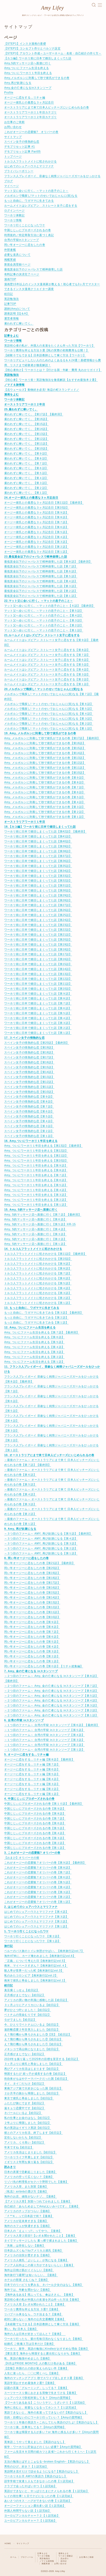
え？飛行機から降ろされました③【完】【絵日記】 (38, 2034)
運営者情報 (11, 318)
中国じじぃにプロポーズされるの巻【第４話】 (35, 1833)
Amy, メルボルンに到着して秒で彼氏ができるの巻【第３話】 (44, 807)
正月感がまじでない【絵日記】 (24, 1995)
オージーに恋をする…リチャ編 (24, 97)
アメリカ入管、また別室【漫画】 (26, 2186)
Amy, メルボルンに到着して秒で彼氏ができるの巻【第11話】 (45, 767)
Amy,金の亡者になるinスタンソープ (28, 87)
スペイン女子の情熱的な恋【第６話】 (29, 1111)
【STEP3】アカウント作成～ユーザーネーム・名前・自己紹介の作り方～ (53, 53)
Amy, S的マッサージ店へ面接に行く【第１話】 (35, 1243)
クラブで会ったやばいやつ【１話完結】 (30, 2486)
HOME (8, 2543)
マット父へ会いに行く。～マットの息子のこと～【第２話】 (43, 625)
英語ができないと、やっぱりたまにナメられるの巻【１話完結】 (46, 2491)
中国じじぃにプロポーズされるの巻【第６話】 (35, 1823)
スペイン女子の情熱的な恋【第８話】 (29, 1101)
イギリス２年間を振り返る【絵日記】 (29, 2162)
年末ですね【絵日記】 (18, 2147)
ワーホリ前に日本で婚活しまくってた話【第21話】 (38, 934)
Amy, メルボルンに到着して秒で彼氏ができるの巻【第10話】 (45, 772)
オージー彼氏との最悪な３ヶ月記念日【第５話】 (36, 532)
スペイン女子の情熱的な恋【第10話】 (29, 1091)
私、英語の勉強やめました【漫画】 (27, 2358)
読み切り (65, 2558)
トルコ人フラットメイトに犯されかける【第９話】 (38, 1263)
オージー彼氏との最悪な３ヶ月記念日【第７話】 (36, 522)
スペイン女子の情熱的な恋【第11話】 (29, 1086)
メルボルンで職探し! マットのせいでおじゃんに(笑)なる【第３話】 (48, 718)
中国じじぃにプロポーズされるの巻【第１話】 (35, 1847)
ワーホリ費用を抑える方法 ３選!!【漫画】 (32, 2309)
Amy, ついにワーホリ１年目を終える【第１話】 (36, 1204)
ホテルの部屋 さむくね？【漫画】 (26, 2279)
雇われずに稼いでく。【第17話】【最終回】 (33, 414)
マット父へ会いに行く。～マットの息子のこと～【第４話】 (43, 615)
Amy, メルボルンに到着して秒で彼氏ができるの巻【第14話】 (45, 753)
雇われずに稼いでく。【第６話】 (26, 468)
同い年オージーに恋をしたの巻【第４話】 (32, 1646)
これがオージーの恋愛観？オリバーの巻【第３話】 (38, 1892)
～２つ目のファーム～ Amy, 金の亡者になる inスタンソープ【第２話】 (51, 1710)
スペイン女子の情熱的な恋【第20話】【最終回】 (36, 1042)
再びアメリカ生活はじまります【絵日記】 (32, 2068)
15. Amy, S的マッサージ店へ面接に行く (31, 1209)
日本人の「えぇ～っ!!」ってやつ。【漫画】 (33, 2230)
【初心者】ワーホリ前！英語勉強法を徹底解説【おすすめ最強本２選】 (51, 379)
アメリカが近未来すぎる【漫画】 (26, 2220)
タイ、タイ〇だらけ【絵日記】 (24, 2083)
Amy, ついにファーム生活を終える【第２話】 (34, 1356)
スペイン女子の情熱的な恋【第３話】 (29, 1126)
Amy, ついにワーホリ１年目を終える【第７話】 (36, 1175)
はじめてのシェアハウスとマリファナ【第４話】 (36, 1911)
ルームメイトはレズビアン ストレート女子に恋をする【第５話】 (47, 664)
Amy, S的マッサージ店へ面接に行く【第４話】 (35, 1229)
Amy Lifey (52, 8)
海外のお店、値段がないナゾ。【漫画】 (30, 2196)
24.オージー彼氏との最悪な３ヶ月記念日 (31, 497)
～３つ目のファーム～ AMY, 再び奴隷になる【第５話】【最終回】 (48, 1533)
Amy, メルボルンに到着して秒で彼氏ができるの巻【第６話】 (44, 792)
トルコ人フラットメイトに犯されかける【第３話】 (38, 1292)
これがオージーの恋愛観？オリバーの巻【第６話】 (38, 1877)
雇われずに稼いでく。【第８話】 (26, 458)
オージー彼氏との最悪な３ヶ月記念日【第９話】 (36, 512)
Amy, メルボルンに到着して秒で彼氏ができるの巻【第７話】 (44, 787)
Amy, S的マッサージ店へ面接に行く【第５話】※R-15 (40, 1224)
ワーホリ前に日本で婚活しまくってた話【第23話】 (38, 924)
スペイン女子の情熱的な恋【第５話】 (29, 1116)
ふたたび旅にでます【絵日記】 (24, 2103)
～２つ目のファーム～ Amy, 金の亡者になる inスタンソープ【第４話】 (51, 1700)
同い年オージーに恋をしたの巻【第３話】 (32, 1651)
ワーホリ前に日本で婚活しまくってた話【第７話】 (38, 1003)
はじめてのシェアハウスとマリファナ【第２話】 (36, 1921)
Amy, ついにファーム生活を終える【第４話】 (34, 1347)
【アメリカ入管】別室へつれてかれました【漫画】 (38, 2201)
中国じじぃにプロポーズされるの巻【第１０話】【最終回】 (43, 1803)
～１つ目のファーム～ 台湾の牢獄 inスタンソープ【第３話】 (44, 1739)
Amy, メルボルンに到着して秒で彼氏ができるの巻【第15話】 (45, 748)
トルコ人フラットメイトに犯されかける (30, 161)
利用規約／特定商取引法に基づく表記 (29, 235)
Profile (8, 92)
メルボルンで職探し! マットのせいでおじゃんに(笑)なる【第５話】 (48, 708)
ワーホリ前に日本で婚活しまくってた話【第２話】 (38, 1027)
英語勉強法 (11, 298)
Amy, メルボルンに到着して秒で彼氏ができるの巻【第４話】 (44, 802)
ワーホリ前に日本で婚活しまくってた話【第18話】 (38, 949)
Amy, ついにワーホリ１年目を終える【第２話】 (36, 1199)
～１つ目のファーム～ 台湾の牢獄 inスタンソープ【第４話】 (44, 1734)
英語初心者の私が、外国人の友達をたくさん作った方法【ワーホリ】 (49, 345)
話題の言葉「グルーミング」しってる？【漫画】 (36, 2387)
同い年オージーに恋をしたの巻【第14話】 (32, 1597)
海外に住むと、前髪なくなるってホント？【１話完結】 (40, 2407)
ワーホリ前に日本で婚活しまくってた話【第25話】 (38, 915)
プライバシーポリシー (18, 171)
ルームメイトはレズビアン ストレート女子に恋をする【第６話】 (47, 659)
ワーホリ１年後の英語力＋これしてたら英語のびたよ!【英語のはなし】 (51, 2422)
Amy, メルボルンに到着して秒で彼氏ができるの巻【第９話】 (44, 777)
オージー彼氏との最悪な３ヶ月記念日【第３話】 (36, 541)
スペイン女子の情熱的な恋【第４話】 (29, 1121)
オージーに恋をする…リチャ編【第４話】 (32, 1779)
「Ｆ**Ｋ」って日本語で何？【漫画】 (29, 2216)
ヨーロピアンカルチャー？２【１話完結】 (32, 2515)
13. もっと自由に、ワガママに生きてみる (31, 1307)
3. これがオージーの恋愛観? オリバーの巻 (32, 1852)
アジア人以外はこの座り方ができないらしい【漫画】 (39, 2265)
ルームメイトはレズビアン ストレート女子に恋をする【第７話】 (47, 654)
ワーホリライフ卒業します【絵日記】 (29, 2157)
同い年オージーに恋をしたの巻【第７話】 (32, 1631)
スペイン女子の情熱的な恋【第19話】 (29, 1047)
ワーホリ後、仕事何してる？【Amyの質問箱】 (35, 2427)
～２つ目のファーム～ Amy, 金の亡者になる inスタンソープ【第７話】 (51, 1685)
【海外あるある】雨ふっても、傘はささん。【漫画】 (39, 2294)
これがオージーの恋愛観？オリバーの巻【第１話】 (38, 1901)
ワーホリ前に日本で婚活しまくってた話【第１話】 (38, 1032)
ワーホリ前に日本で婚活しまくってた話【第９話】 (38, 993)
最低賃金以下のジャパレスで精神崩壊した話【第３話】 (40, 586)
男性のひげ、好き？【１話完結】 (26, 2466)
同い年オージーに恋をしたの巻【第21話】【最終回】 (39, 1563)
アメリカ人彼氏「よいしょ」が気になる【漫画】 (36, 2260)
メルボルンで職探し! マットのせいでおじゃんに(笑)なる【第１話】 (48, 728)
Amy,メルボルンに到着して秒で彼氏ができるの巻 (36, 77)
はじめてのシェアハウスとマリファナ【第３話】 (36, 1916)
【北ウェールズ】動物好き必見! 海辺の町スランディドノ (41, 389)
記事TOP (10, 303)
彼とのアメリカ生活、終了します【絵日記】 (33, 2132)
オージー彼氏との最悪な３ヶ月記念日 (29, 102)
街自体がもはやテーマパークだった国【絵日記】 (36, 2078)
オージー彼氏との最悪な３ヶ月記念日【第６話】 (36, 527)
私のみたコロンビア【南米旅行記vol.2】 (31, 1975)
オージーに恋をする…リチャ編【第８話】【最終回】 (39, 1759)
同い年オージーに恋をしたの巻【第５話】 (32, 1641)
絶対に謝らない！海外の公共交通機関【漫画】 (35, 2319)
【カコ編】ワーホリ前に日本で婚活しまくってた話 (38, 58)
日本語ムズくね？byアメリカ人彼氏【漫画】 (33, 2250)
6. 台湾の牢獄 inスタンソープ (24, 1720)
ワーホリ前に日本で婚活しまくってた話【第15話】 (38, 964)
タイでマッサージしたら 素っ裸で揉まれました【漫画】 (41, 2240)
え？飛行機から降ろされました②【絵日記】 (33, 2039)
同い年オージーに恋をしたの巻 (24, 244)
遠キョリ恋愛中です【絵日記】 (24, 2108)
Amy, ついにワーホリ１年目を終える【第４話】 (36, 1190)
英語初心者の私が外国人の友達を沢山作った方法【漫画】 (42, 2299)
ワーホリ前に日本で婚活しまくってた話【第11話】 (38, 983)
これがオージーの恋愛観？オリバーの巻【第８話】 (38, 1867)
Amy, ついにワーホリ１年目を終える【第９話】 (36, 1165)
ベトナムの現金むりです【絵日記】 (27, 2014)
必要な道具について (17, 254)
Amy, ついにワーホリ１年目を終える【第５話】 (36, 1185)
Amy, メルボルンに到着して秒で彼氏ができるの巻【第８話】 (44, 782)
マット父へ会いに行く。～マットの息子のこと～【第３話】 (43, 620)
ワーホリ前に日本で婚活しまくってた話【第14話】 (38, 969)
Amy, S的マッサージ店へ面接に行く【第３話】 (35, 1234)
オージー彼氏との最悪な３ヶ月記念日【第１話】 (36, 551)
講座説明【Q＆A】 (16, 313)
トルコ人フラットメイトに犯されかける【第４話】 (38, 1288)
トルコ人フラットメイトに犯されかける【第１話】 (38, 1302)
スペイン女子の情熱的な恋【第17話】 (29, 1057)
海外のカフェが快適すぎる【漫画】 (27, 2225)
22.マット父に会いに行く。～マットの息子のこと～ (38, 600)
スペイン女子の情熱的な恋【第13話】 (29, 1076)
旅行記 (8, 1945)
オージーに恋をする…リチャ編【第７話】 (32, 1764)
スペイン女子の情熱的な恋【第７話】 (29, 1106)
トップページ (13, 156)
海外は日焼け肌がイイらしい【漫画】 (29, 2270)
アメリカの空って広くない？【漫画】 (29, 2176)
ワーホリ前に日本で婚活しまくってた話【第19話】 (38, 944)
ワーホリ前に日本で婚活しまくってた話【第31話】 (38, 885)
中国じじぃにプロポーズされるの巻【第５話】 (35, 1828)
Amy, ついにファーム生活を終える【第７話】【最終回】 (41, 1332)
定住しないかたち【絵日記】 (23, 2137)
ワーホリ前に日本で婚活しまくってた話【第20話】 (38, 939)
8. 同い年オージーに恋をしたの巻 (26, 1558)
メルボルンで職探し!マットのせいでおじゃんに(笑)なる (41, 195)
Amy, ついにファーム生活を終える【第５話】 (34, 1342)
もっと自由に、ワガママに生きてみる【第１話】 (36, 1322)
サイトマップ (13, 136)
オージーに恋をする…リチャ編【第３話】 (32, 1784)
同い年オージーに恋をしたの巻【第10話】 (32, 1617)
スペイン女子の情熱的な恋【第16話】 (29, 1062)
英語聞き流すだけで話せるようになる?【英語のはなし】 (41, 2471)
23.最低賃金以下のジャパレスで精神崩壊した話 (35, 556)
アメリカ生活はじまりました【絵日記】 (30, 2152)
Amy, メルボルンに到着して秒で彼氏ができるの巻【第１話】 (44, 816)
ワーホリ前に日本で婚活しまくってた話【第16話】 (38, 959)
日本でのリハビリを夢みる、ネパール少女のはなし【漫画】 (43, 2284)
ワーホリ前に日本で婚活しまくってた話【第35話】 (38, 865)
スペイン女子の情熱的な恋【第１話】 (29, 1135)
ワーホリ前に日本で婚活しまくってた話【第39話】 (38, 846)
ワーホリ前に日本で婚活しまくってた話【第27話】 (38, 905)
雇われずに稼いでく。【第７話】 (26, 463)
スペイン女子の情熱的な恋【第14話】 (29, 1072)
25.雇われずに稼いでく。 (21, 409)
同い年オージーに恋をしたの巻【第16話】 (32, 1587)
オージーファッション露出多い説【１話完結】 (35, 2505)
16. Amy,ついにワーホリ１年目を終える (31, 1140)
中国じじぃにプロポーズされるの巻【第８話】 (35, 1813)
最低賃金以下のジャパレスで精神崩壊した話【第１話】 (40, 595)
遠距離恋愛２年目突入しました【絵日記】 (32, 2029)
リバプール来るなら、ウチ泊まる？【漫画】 (33, 2314)
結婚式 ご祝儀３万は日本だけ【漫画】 (29, 2343)
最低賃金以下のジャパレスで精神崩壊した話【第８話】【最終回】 (48, 561)
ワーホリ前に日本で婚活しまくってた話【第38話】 (38, 851)
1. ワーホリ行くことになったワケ (26, 1931)
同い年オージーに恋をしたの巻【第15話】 (32, 1592)
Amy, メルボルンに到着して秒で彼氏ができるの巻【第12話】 (45, 762)
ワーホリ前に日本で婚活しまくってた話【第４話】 (38, 1018)
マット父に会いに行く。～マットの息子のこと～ (36, 190)
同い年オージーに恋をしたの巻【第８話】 (32, 1626)
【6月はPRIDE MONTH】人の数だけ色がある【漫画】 (40, 2363)
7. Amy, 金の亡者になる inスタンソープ (31, 1671)
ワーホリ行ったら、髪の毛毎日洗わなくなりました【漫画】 (43, 2338)
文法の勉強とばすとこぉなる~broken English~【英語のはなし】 (47, 2461)
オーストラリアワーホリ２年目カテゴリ (30, 117)
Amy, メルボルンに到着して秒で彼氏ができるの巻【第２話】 (44, 811)
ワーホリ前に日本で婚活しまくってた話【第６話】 (38, 1008)
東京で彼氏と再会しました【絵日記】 (29, 2098)
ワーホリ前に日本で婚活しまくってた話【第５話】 (38, 1013)
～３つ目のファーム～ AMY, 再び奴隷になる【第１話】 (41, 1553)
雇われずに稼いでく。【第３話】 (26, 482)
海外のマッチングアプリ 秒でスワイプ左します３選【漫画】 (44, 2378)
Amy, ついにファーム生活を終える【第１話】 (34, 1361)
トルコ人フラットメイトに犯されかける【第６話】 (38, 1278)
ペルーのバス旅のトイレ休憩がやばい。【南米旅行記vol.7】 (44, 1950)
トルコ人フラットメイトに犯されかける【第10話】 (38, 1258)
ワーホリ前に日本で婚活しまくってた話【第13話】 (38, 974)
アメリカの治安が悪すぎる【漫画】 (27, 2255)
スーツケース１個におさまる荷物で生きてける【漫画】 (40, 2392)
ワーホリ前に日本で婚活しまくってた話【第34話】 (38, 870)
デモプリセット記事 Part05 (22, 151)
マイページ (11, 185)
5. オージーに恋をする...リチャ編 (26, 1754)
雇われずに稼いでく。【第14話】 (26, 428)
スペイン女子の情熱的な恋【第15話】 (29, 1067)
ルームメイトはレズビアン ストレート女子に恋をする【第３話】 (47, 674)
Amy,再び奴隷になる (17, 82)
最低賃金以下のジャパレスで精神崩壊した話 (33, 269)
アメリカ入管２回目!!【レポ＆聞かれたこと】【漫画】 (40, 2235)
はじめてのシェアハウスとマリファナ (29, 166)
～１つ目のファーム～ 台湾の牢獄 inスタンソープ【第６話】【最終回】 (51, 1725)
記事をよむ (11, 335)
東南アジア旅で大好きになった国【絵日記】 (33, 2088)
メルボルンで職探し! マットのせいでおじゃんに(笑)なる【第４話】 (48, 713)
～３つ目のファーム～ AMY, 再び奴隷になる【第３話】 (41, 1543)
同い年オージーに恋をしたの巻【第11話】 (32, 1612)
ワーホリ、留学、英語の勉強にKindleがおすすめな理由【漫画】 (46, 2348)
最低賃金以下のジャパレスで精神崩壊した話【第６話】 (40, 571)
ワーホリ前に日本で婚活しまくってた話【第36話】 (38, 860)
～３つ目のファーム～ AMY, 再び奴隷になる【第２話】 (41, 1548)
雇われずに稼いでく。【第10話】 (26, 448)
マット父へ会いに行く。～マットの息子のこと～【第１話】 (43, 630)
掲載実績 (10, 259)
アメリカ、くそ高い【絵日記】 (24, 2142)
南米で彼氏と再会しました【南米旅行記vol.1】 (35, 1980)
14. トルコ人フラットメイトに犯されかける (33, 1248)
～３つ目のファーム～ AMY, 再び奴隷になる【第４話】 (41, 1538)
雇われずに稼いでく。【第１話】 (26, 492)
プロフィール (27, 2557)
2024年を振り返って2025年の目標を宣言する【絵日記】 (41, 2059)
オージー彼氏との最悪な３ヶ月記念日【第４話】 (36, 537)
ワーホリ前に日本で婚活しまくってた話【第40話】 (38, 841)
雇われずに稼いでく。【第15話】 (26, 423)
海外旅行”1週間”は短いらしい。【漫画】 (31, 2275)
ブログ (8, 181)
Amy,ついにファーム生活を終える (26, 68)
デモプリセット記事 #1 (19, 146)
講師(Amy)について (17, 308)
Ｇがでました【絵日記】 (20, 2019)
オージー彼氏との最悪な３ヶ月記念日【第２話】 (36, 546)
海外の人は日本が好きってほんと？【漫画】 (35, 2333)
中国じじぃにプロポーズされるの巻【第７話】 (35, 1818)
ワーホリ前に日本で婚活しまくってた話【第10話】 (38, 988)
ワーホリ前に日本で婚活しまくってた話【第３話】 (38, 1023)
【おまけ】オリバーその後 (21, 1857)
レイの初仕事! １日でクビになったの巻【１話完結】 (38, 2496)
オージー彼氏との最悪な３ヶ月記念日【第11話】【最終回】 (44, 502)
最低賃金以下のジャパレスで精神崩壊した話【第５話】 (40, 576)
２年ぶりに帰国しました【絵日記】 (27, 2122)
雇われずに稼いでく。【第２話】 (26, 487)
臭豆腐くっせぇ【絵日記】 (21, 1990)
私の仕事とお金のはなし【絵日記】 (27, 2117)
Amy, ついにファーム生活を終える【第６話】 (34, 1337)
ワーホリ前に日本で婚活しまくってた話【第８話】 (38, 998)
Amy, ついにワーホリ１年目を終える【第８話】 (36, 1170)
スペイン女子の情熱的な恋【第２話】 (29, 1131)
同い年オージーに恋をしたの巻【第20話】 (32, 1568)
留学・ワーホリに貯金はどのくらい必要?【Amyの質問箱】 (43, 2446)
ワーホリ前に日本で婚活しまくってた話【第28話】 (38, 900)
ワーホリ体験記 (14, 215)
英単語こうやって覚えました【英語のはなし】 (35, 2441)
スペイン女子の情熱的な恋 (21, 141)
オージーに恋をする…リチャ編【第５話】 (32, 1774)
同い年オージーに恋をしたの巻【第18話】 (32, 1577)
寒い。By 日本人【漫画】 (21, 2329)
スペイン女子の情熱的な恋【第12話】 (29, 1081)
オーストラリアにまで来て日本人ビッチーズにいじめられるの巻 (46, 107)
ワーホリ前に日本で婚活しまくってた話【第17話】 (38, 954)
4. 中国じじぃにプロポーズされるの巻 (29, 1798)
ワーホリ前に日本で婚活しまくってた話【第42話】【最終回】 (45, 831)
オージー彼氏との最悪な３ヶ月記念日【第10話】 (36, 507)
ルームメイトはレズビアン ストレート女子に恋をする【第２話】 (47, 679)
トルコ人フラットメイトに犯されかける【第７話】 (38, 1273)
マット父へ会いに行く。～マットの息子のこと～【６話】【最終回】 (49, 605)
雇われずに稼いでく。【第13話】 (26, 433)
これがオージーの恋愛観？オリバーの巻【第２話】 (38, 1896)
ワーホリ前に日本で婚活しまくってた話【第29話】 (38, 895)
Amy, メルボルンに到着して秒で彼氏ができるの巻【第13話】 (45, 757)
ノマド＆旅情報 (14, 384)
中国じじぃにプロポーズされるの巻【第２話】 (35, 1843)
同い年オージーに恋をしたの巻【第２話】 (32, 1656)
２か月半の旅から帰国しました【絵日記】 (32, 2093)
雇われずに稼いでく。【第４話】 (26, 478)
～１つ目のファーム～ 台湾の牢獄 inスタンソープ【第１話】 (44, 1749)
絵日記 (8, 293)
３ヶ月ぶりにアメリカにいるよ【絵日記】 (32, 2004)
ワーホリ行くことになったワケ (24, 225)
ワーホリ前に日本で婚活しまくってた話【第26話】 (38, 910)
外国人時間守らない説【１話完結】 (27, 2510)
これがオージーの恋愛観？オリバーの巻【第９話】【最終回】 (45, 1862)
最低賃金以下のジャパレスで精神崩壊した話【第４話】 (40, 581)
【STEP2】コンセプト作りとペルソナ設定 (32, 48)
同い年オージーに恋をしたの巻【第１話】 (32, 1661)
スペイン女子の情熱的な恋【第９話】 (29, 1096)
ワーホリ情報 (13, 220)
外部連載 (10, 249)
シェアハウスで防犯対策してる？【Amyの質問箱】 (38, 2397)
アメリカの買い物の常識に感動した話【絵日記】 (36, 2000)
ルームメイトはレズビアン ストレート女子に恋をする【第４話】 (47, 669)
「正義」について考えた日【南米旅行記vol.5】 (35, 1960)
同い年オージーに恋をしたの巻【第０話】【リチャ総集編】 (43, 1666)
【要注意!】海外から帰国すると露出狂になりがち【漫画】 (42, 2353)
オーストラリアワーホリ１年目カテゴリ (30, 112)
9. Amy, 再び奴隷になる (20, 1528)
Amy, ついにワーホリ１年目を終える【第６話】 (36, 1180)
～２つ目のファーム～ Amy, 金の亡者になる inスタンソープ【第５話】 (51, 1695)
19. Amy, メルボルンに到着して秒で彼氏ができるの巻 (40, 733)
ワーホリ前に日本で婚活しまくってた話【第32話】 (38, 880)
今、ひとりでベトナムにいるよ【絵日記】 (32, 2024)
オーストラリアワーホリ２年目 (24, 404)
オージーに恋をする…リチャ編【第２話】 (32, 1788)
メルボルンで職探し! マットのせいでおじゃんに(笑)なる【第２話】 (48, 723)
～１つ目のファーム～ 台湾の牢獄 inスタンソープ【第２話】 (44, 1744)
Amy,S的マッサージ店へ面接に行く (27, 63)
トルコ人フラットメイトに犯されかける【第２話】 (38, 1297)
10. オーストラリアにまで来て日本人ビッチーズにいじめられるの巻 (49, 1455)
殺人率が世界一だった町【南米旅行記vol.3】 (34, 1970)
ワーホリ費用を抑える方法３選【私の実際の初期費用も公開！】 (46, 350)
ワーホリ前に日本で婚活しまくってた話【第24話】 (38, 919)
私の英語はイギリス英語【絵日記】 (27, 2127)
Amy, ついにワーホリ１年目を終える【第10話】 (36, 1160)
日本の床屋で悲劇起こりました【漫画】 (30, 2171)
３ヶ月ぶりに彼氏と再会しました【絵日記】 (33, 2063)
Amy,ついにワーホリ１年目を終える (28, 72)
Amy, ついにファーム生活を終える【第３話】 (34, 1351)
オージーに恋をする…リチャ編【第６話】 (32, 1769)
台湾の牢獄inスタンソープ (21, 239)
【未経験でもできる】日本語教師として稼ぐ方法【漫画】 (42, 2324)
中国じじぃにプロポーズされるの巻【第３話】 (35, 1838)
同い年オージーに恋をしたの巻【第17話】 (32, 1582)
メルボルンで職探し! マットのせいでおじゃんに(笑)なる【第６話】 (48, 703)
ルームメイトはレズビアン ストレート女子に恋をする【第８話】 (47, 649)
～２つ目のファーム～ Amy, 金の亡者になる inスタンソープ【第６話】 (51, 1690)
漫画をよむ (11, 394)
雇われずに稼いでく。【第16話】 (26, 419)
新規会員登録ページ (17, 264)
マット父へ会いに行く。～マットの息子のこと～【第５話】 (43, 610)
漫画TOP (10, 279)
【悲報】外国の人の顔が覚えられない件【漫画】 (36, 2368)
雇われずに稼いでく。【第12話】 (26, 438)
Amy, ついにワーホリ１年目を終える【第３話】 (36, 1194)
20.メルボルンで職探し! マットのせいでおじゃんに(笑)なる (43, 689)
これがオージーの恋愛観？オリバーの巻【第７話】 (38, 1872)
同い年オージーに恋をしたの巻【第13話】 (32, 1602)
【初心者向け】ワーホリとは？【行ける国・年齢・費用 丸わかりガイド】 (53, 370)
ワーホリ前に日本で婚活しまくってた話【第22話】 (38, 929)
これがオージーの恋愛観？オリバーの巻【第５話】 (38, 1882)
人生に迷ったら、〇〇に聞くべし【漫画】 (32, 2373)
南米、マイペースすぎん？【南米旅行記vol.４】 (36, 1965)
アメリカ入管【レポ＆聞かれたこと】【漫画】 (35, 2304)
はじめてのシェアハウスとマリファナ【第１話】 (36, 1926)
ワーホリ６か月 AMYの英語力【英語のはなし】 (35, 2476)
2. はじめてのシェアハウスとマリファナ (31, 1906)
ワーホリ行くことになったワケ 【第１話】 (32, 1941)
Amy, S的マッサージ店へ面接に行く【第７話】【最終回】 (42, 1214)
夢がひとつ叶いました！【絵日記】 (27, 2009)
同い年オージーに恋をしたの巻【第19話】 (32, 1572)
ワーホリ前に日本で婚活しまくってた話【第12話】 (38, 978)
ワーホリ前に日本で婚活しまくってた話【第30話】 (38, 890)
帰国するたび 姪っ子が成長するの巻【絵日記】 (35, 2073)
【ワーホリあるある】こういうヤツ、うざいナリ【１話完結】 (45, 2402)
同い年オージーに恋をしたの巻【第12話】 (32, 1607)
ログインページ (14, 210)
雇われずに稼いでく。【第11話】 (26, 443)
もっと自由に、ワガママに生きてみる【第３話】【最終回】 (43, 1312)
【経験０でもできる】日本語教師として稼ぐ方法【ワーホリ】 (45, 355)
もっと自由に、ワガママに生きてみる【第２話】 (36, 1317)
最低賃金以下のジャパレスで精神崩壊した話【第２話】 (40, 590)
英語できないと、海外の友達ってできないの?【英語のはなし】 (46, 2412)
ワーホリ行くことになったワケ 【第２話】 (32, 1936)
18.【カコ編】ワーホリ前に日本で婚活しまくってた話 (40, 826)
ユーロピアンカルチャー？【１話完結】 (30, 2520)
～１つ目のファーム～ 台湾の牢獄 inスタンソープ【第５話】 (44, 1729)
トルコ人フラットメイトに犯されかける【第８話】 (38, 1268)
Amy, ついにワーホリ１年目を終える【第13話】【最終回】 (43, 1145)
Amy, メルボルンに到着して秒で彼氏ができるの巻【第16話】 (45, 743)
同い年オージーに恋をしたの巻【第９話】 (32, 1622)
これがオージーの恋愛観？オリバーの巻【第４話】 (38, 1887)
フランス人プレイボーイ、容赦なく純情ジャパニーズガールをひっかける (52, 176)
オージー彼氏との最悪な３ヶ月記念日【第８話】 (36, 517)
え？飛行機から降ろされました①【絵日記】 (33, 2044)
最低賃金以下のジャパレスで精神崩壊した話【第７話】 (40, 566)
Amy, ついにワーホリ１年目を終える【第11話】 (36, 1155)
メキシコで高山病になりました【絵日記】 (32, 2049)
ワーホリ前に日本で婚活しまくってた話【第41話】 (38, 836)
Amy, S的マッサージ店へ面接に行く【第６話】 (35, 1219)
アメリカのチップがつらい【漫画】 (27, 2211)
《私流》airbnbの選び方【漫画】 (26, 2191)
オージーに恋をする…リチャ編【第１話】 (32, 1793)
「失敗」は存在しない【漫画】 (24, 2245)
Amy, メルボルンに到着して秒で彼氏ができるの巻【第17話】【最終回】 (52, 738)
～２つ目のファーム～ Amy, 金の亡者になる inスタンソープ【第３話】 (51, 1705)
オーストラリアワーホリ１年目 (24, 821)
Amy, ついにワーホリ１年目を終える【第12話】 (36, 1150)
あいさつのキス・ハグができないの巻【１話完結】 (38, 2500)
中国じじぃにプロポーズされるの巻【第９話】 (35, 1808)
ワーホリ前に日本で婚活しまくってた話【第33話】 (38, 875)
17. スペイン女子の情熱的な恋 (24, 1037)
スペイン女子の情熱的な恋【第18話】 (29, 1052)
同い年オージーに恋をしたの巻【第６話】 (32, 1636)
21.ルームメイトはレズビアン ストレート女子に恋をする (42, 635)
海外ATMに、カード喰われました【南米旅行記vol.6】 (40, 1955)
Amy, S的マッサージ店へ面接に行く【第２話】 (35, 1239)
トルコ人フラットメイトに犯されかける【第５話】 (38, 1283)
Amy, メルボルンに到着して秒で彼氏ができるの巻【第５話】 (44, 797)
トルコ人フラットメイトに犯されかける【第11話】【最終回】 (45, 1253)
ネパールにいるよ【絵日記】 (23, 2112)
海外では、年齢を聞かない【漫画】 (27, 2289)
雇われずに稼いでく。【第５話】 (26, 473)
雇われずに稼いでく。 (18, 323)
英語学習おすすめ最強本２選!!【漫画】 (30, 2382)
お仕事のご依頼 (14, 122)
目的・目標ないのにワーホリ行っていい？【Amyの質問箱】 (43, 2417)
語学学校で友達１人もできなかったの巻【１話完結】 (39, 2481)
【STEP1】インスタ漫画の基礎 (25, 43)
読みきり (10, 2166)
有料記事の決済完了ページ (21, 274)
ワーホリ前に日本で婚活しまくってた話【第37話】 (38, 856)
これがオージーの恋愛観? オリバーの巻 (31, 131)
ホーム (13, 2557)
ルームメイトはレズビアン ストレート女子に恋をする (40, 205)
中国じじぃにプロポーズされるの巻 (27, 230)
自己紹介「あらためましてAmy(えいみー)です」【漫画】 (42, 2206)
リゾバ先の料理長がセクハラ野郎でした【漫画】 (36, 2181)
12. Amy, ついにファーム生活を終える (30, 1327)
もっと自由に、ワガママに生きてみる (29, 200)
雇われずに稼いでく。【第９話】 (26, 453)
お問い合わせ (13, 126)
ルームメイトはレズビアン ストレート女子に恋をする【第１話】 (47, 684)
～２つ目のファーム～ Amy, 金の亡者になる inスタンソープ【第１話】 (51, 1715)
